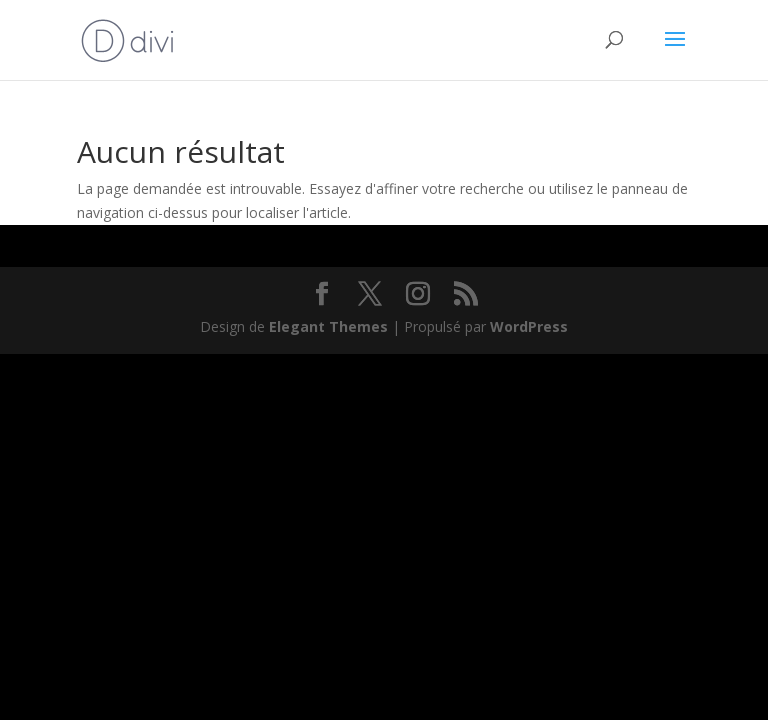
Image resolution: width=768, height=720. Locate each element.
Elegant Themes (328, 326)
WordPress (529, 326)
